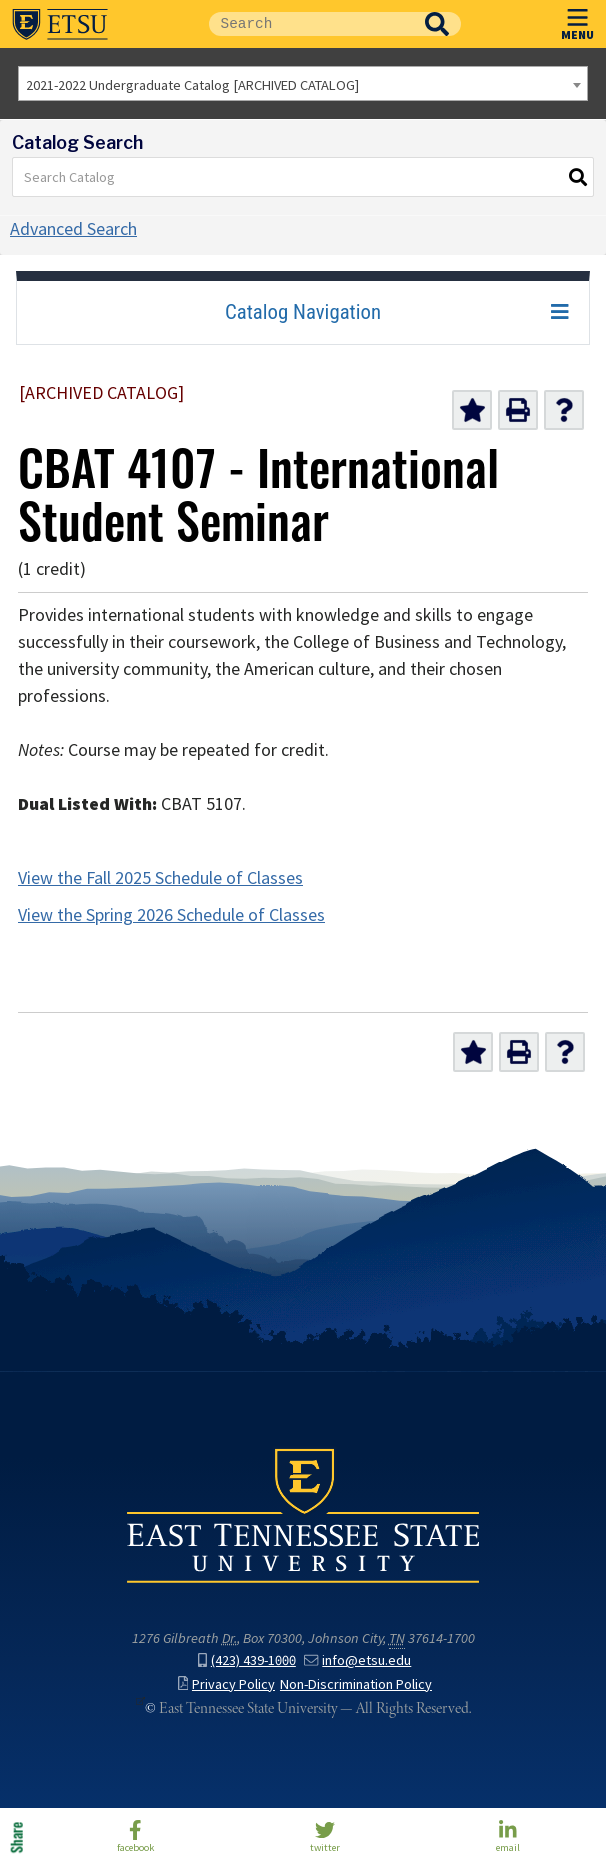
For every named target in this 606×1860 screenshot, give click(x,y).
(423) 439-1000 (247, 1660)
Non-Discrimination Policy (356, 1684)
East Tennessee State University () (60, 24)
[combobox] (303, 83)
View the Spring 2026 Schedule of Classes (171, 915)
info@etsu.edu (357, 1660)
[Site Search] (311, 24)
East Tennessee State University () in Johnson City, (303, 1515)
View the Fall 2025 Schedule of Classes (160, 878)
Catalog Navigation (303, 312)
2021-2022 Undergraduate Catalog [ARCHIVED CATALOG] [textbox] (192, 85)
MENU (577, 20)
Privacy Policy (226, 1684)
